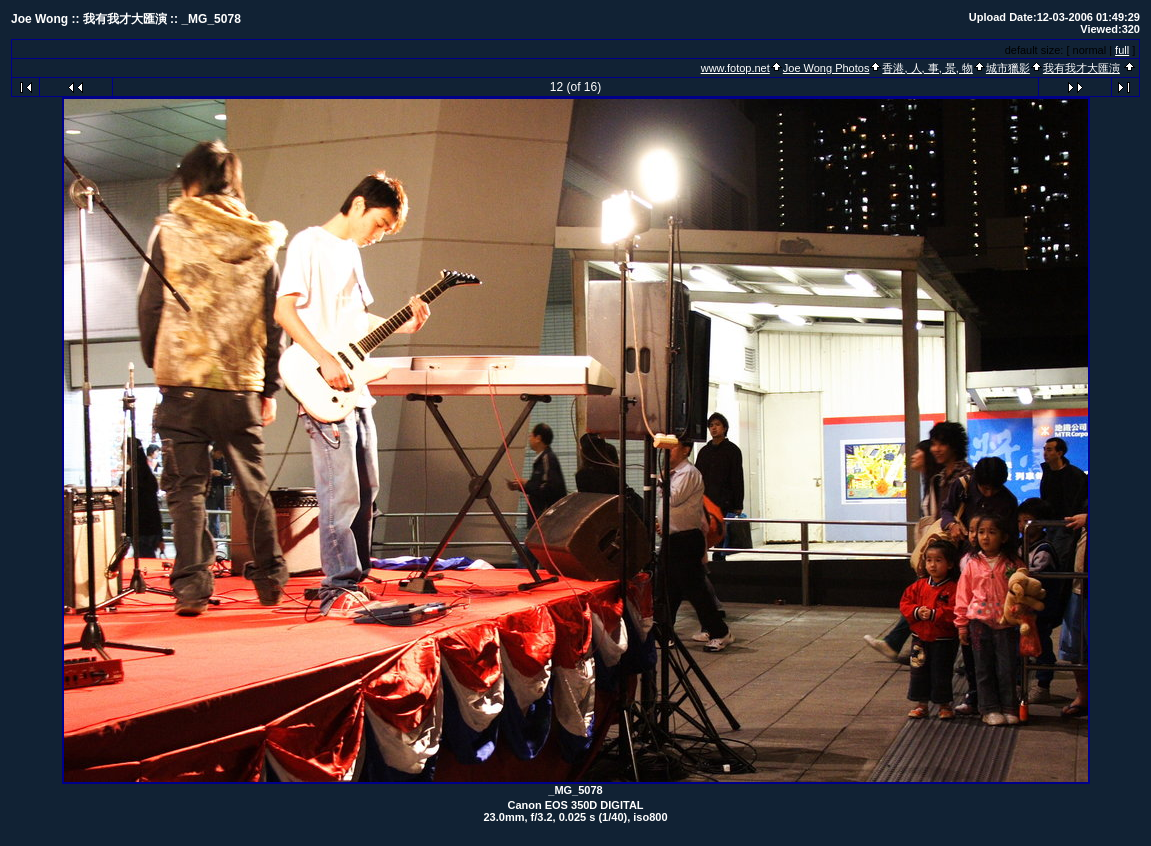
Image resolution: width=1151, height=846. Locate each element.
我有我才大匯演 (1081, 68)
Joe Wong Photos (826, 68)
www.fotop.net (735, 68)
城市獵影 (1008, 68)
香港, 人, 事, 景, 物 (927, 68)
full (1122, 50)
